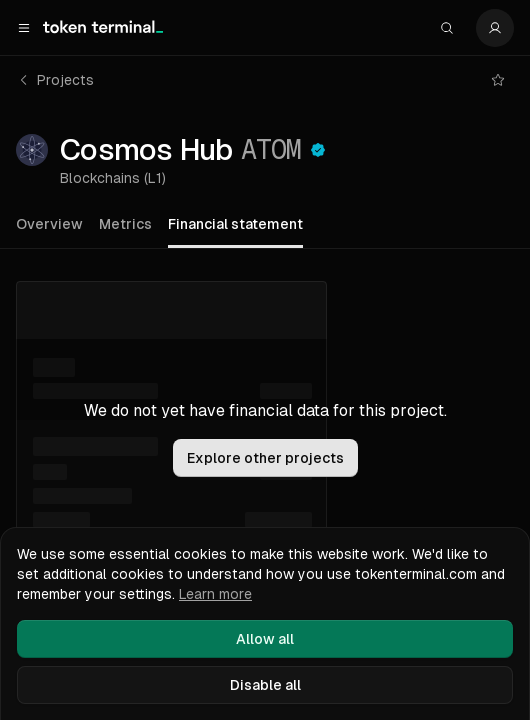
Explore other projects (265, 458)
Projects (55, 80)
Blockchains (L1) (113, 178)
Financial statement (235, 224)
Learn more (215, 594)
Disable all (265, 685)
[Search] (447, 28)
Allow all (265, 639)
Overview (49, 224)
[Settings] (495, 28)
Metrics (125, 224)
